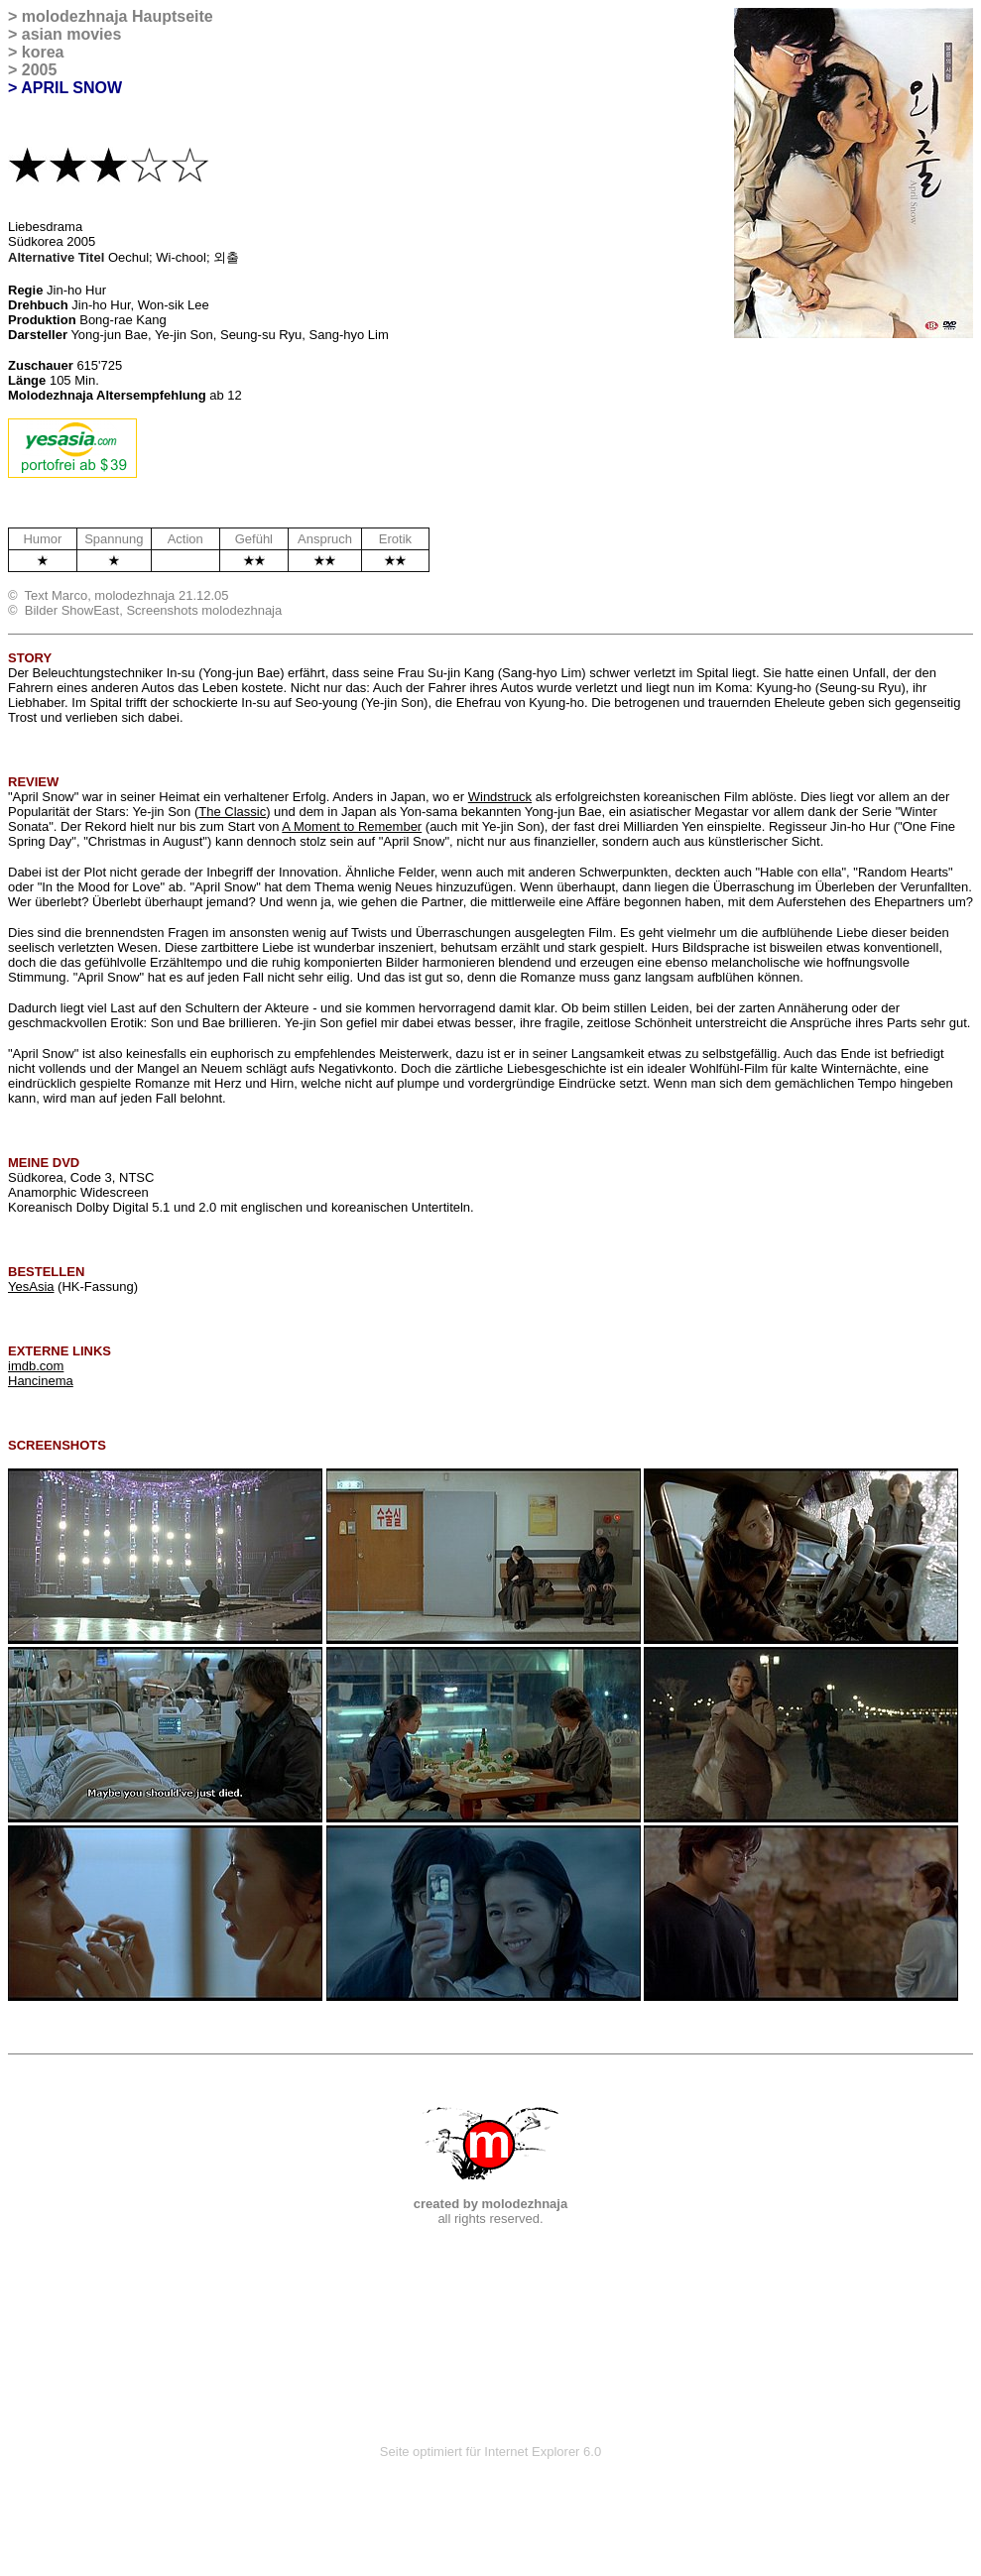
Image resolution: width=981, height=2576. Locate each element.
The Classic (232, 811)
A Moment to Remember (352, 826)
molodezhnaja (75, 16)
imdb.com (35, 1365)
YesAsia (31, 1286)
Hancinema (40, 1380)
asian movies (72, 34)
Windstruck (500, 796)
